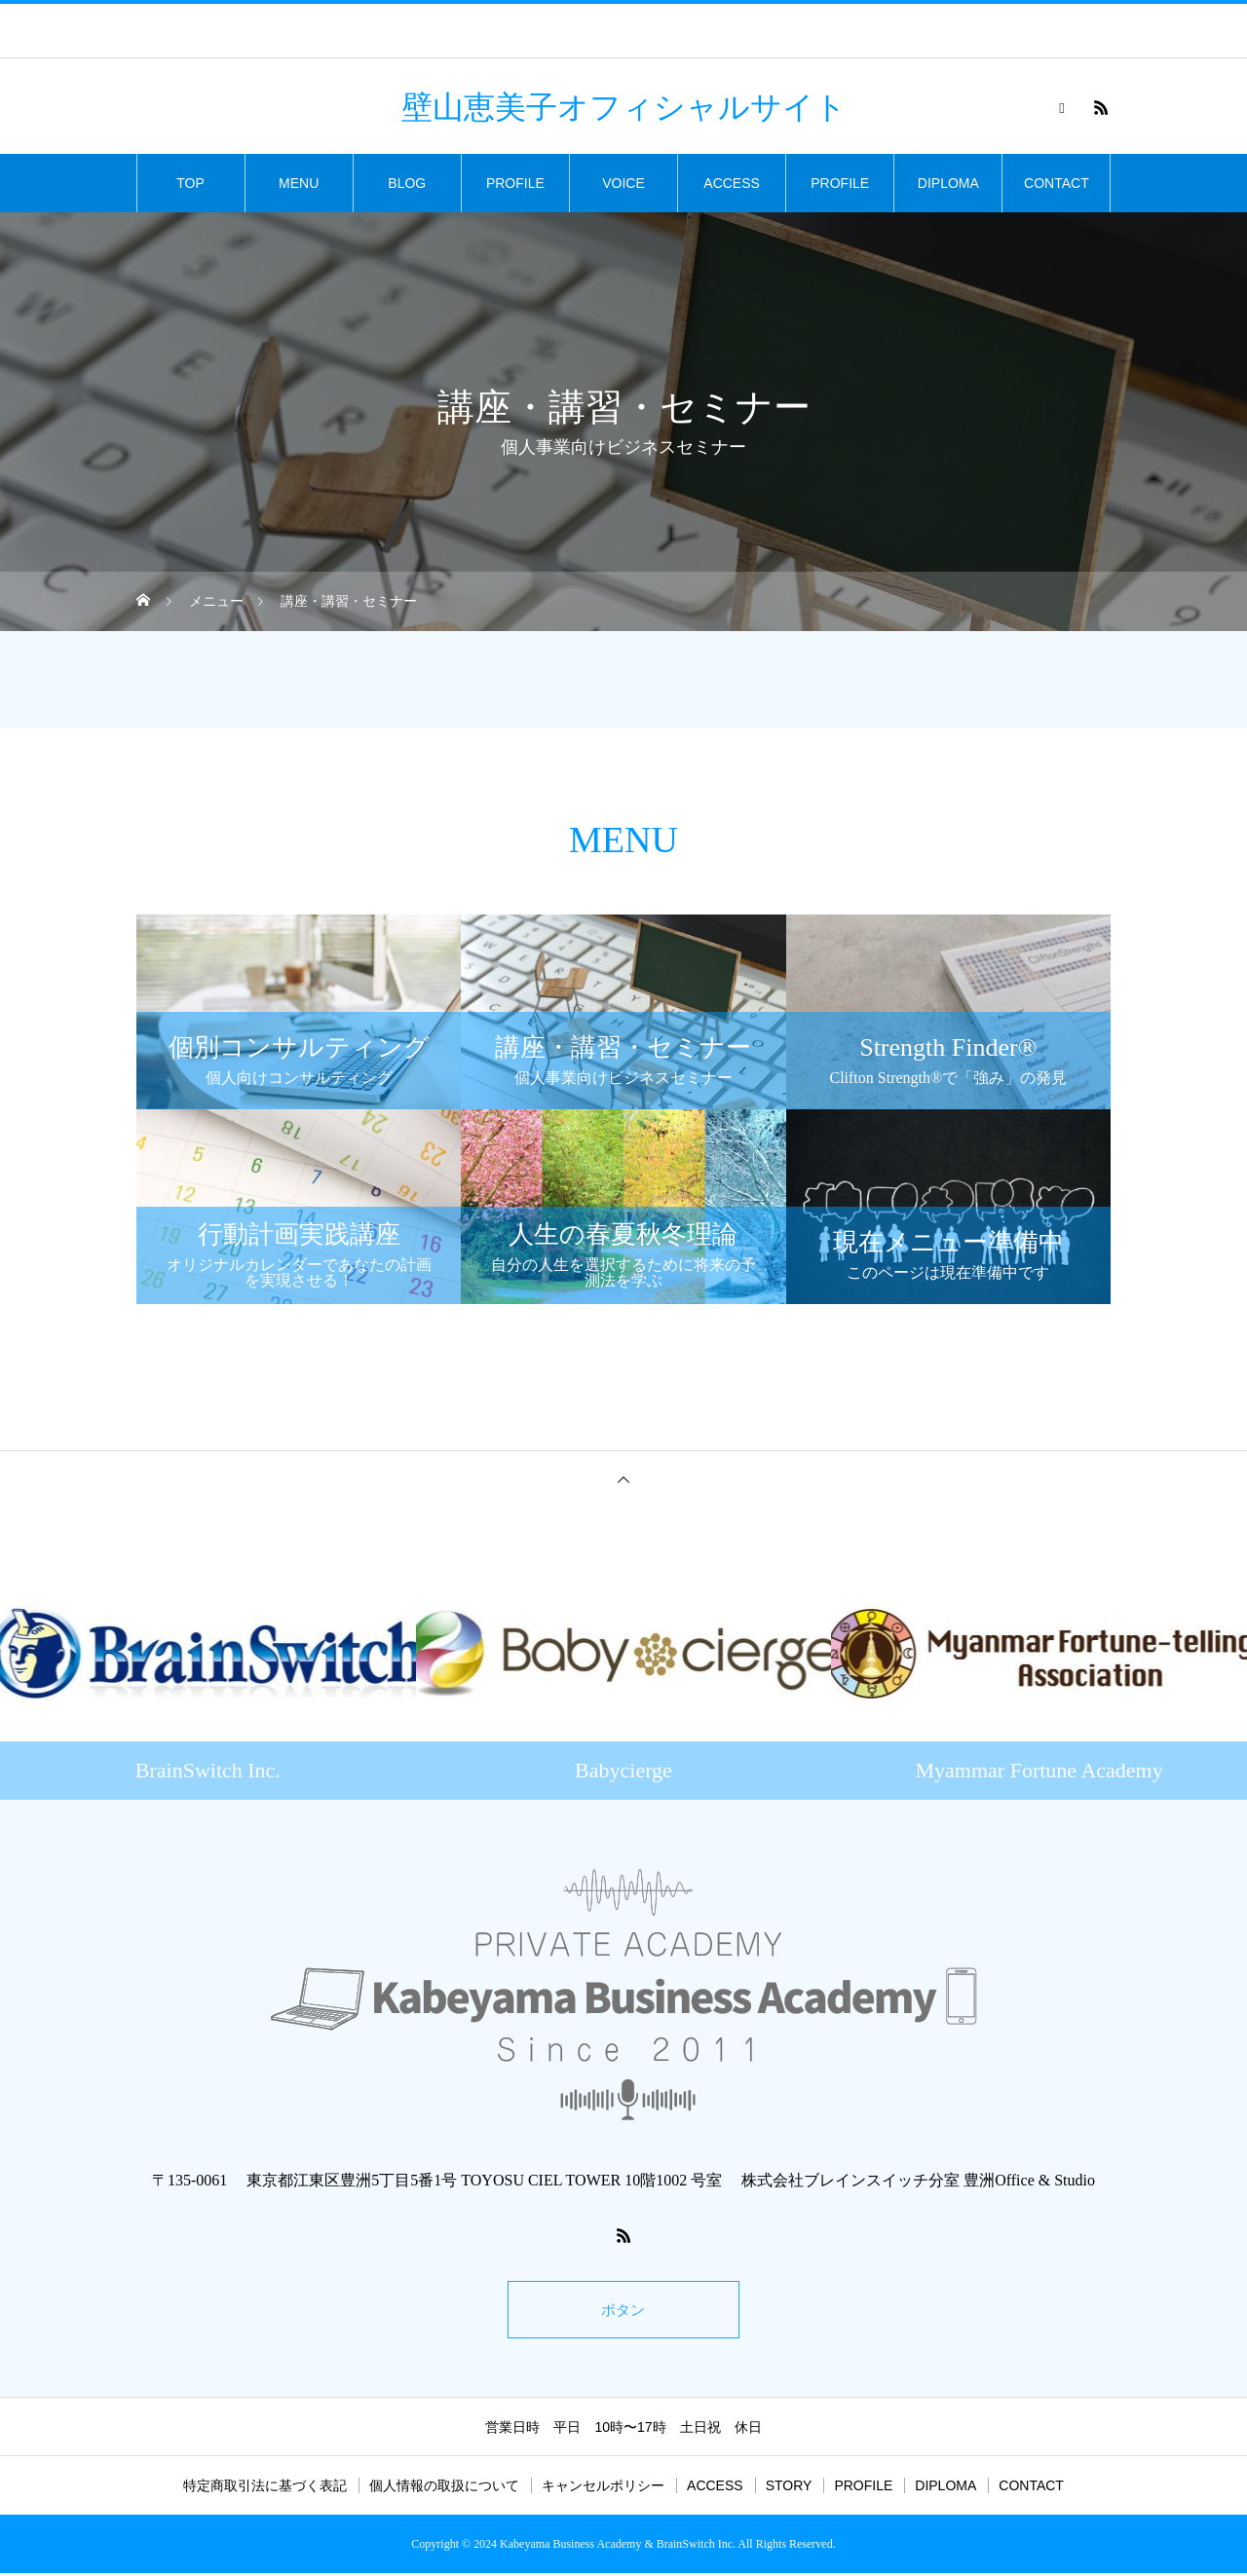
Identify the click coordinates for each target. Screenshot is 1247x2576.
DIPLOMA (948, 183)
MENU (299, 183)
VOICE (623, 183)
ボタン (623, 2310)
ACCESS (731, 183)
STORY (789, 2488)
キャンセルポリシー (603, 2488)
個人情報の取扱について (444, 2488)
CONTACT (1056, 183)
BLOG (407, 183)
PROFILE (515, 183)
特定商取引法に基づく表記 (265, 2488)
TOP (190, 183)
